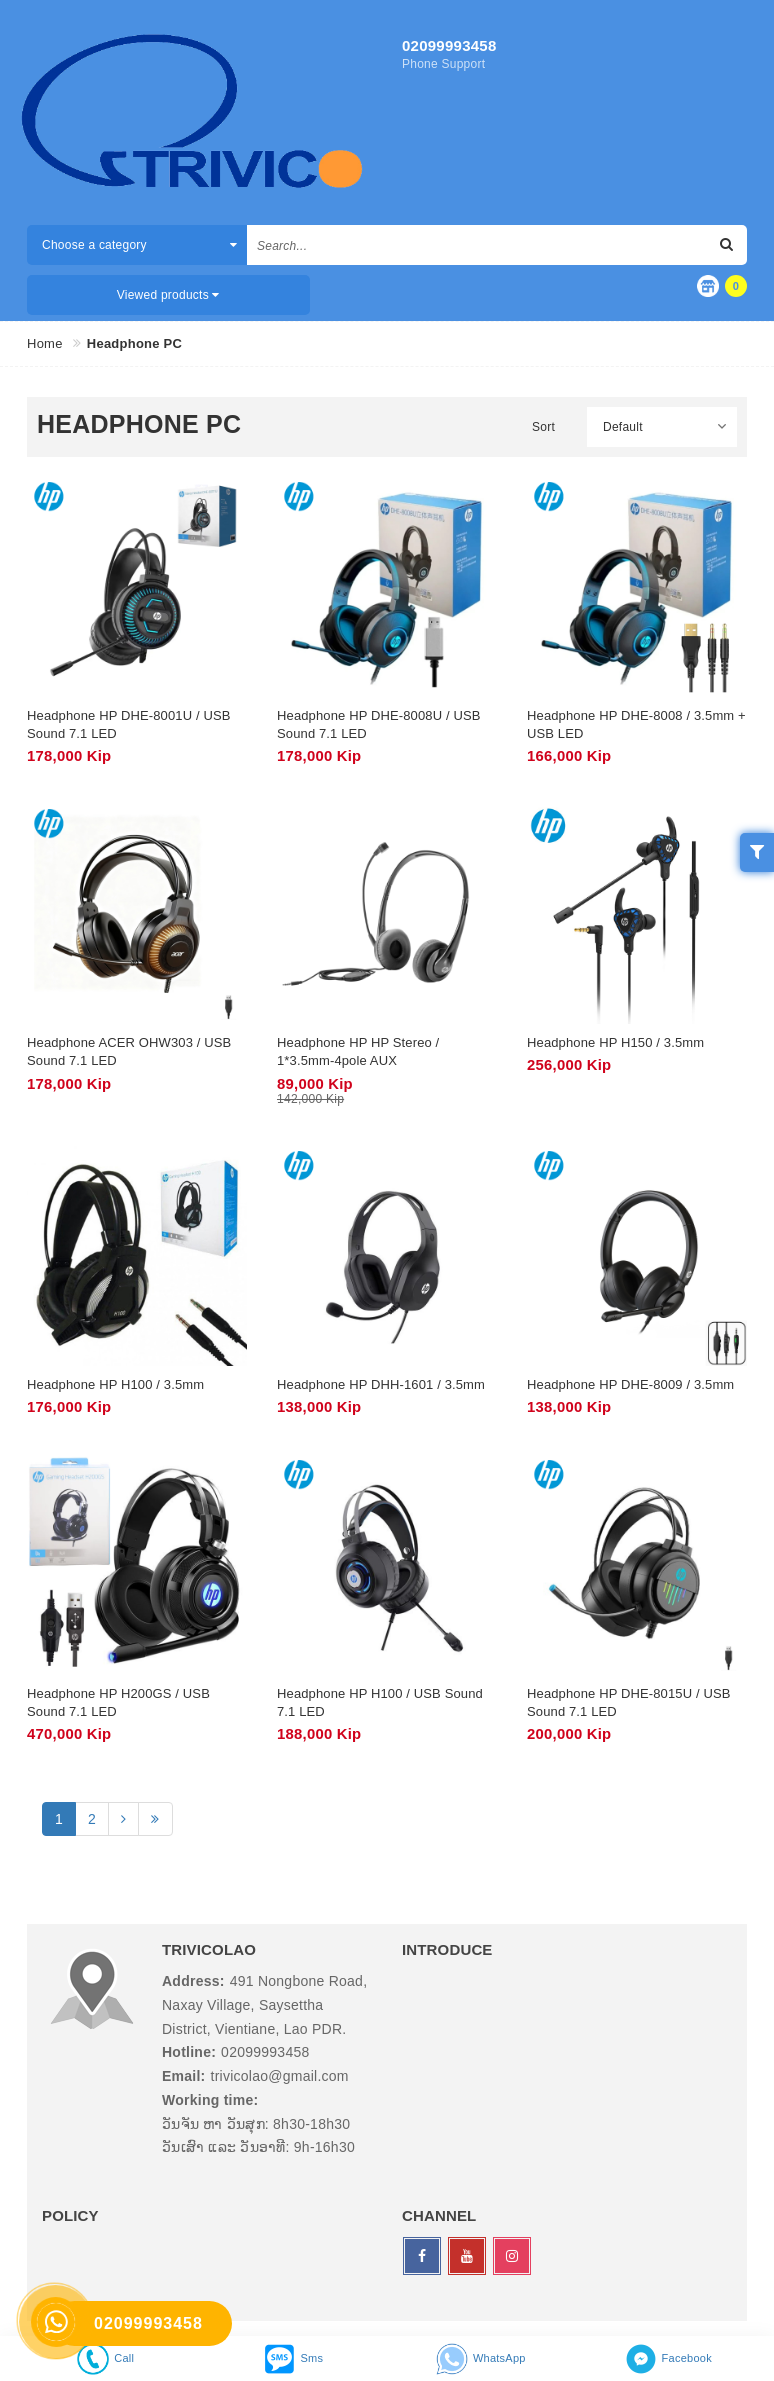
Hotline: (189, 2052)
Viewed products (168, 295)
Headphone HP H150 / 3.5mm (615, 1042)
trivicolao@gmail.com (280, 2076)
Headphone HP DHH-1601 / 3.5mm (381, 1384)
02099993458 (449, 45)
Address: (193, 1981)
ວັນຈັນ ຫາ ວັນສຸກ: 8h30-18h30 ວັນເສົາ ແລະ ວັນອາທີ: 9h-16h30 (258, 2136)
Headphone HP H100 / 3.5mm (115, 1384)
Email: (184, 2076)
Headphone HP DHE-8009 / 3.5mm (630, 1384)
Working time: (210, 2100)
